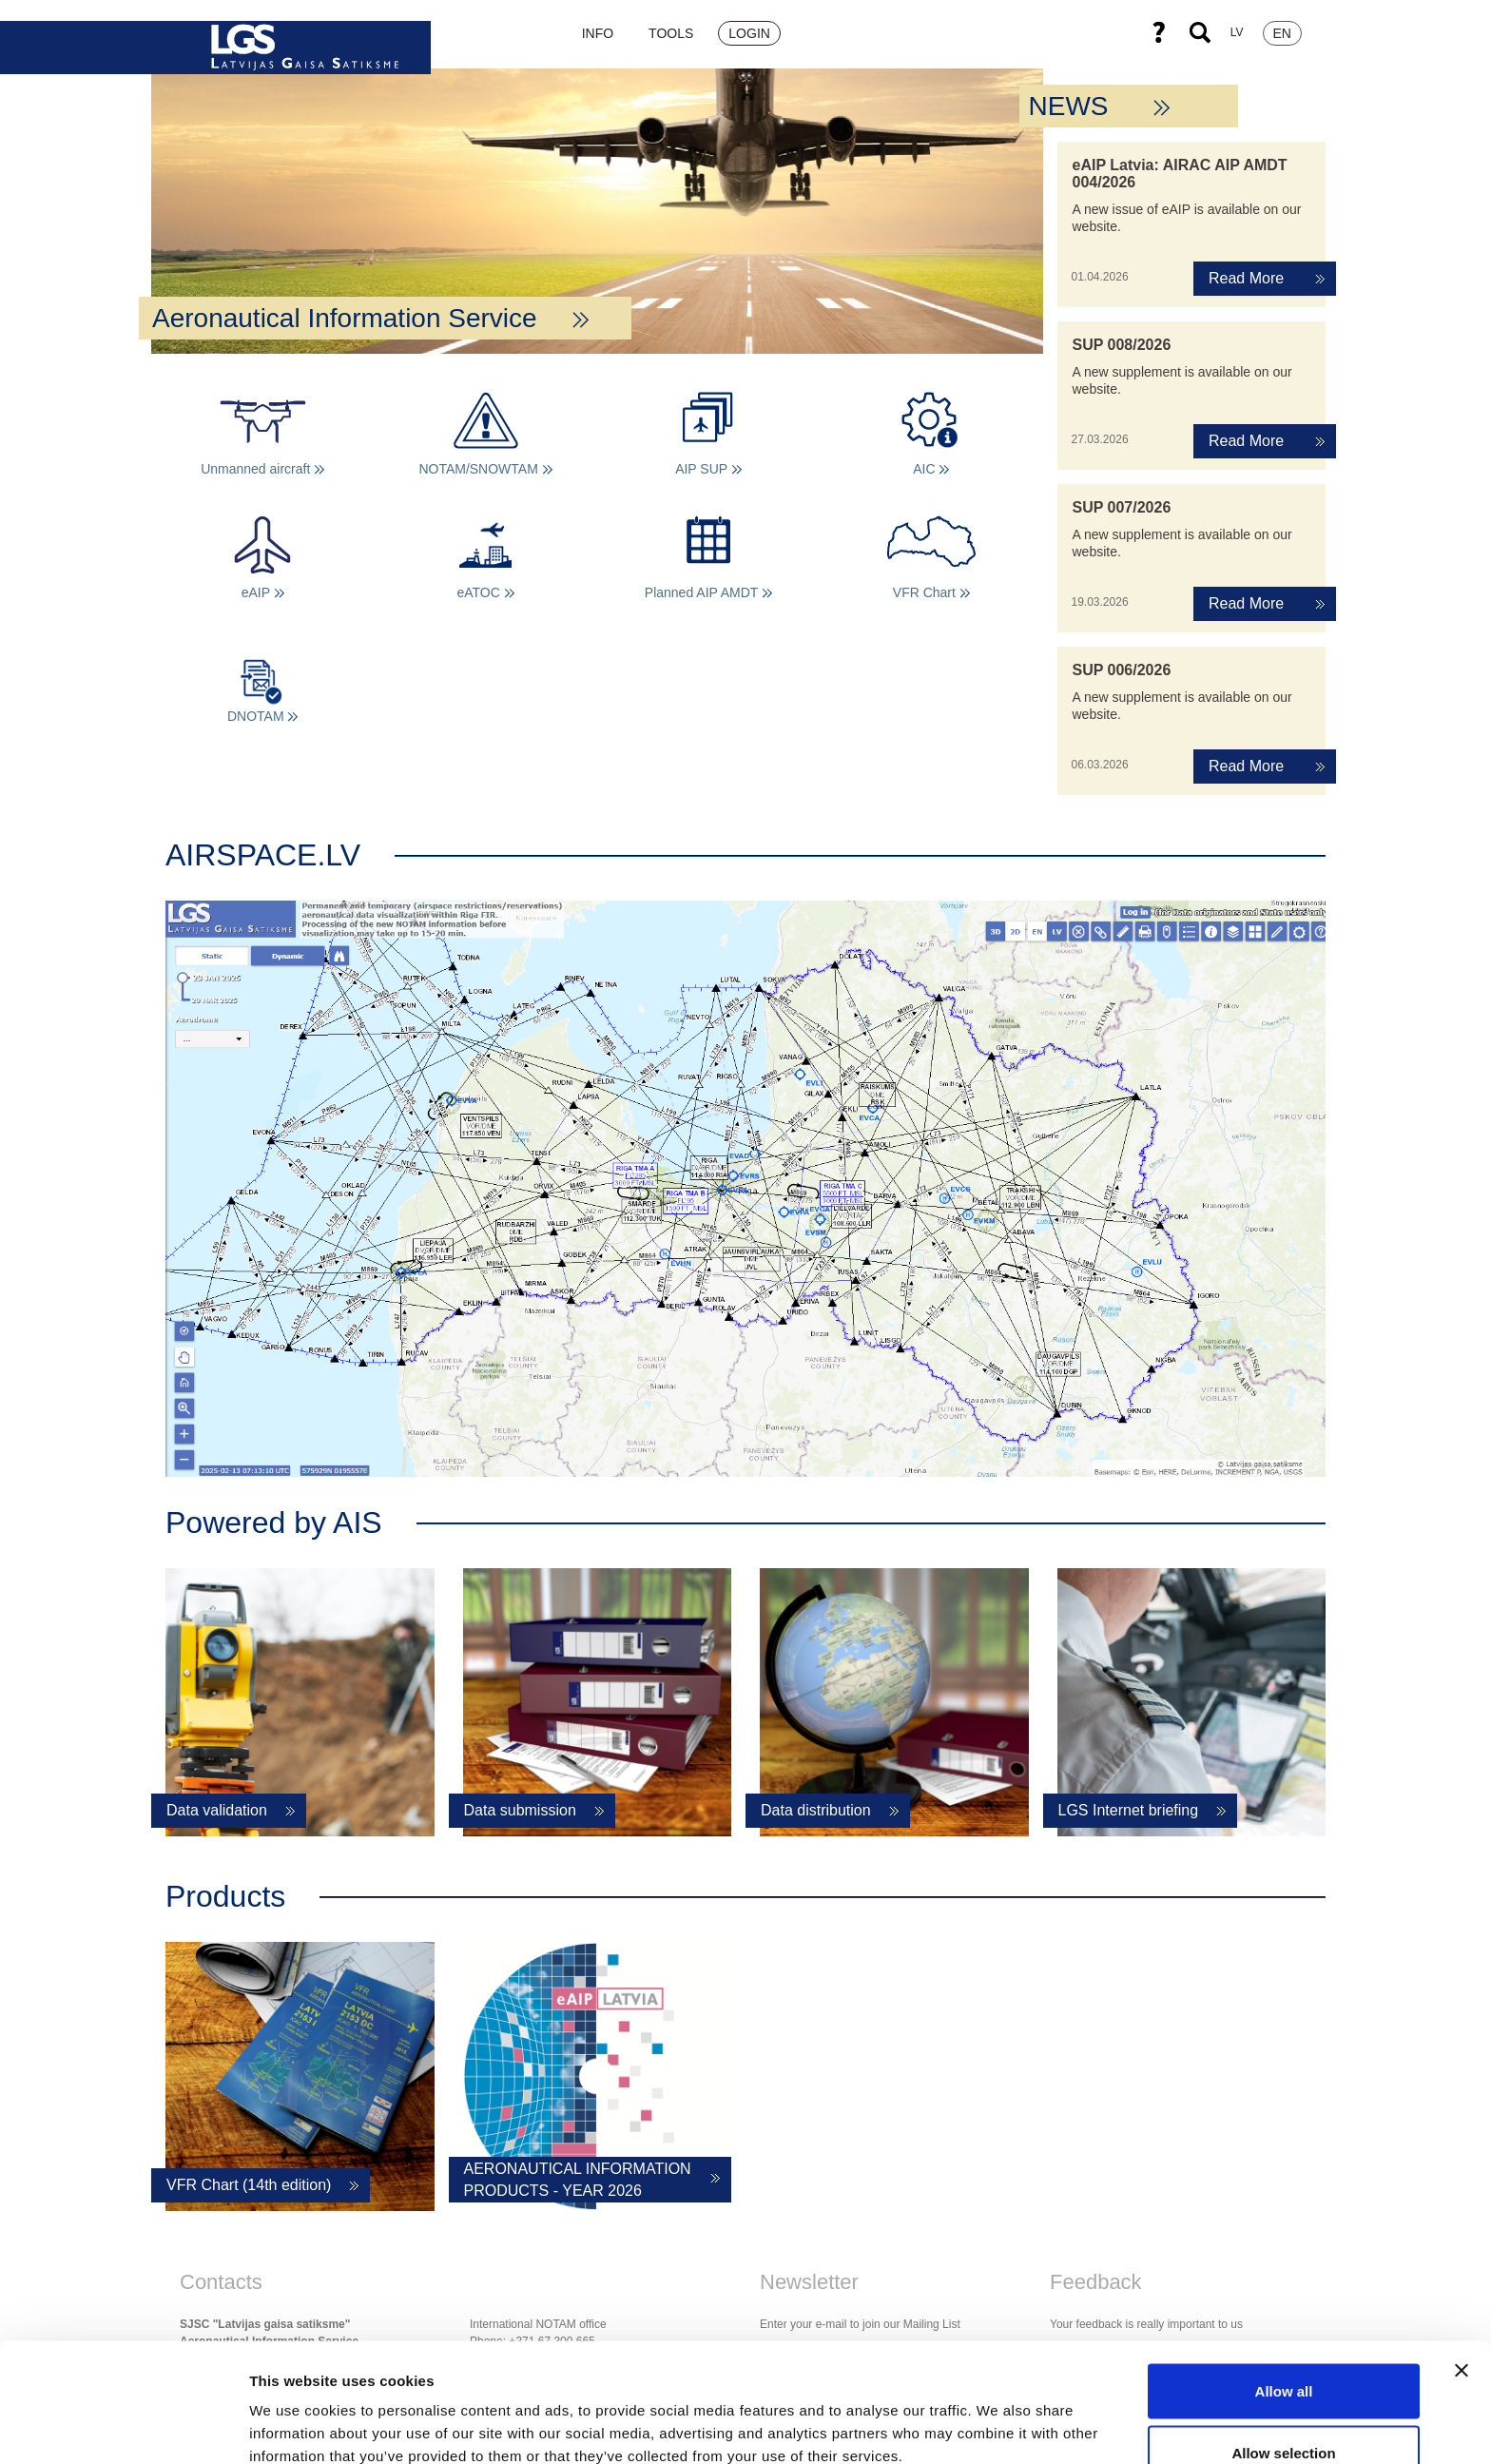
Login (749, 33)
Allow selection (1283, 2351)
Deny (1284, 2413)
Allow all (1284, 2288)
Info (597, 33)
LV (1237, 32)
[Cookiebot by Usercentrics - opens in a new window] (123, 2427)
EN (1282, 33)
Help (1158, 32)
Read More (1246, 278)
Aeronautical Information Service (370, 318)
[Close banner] (1461, 2268)
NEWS (1100, 106)
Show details (998, 2415)
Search (1200, 32)
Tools (671, 33)
